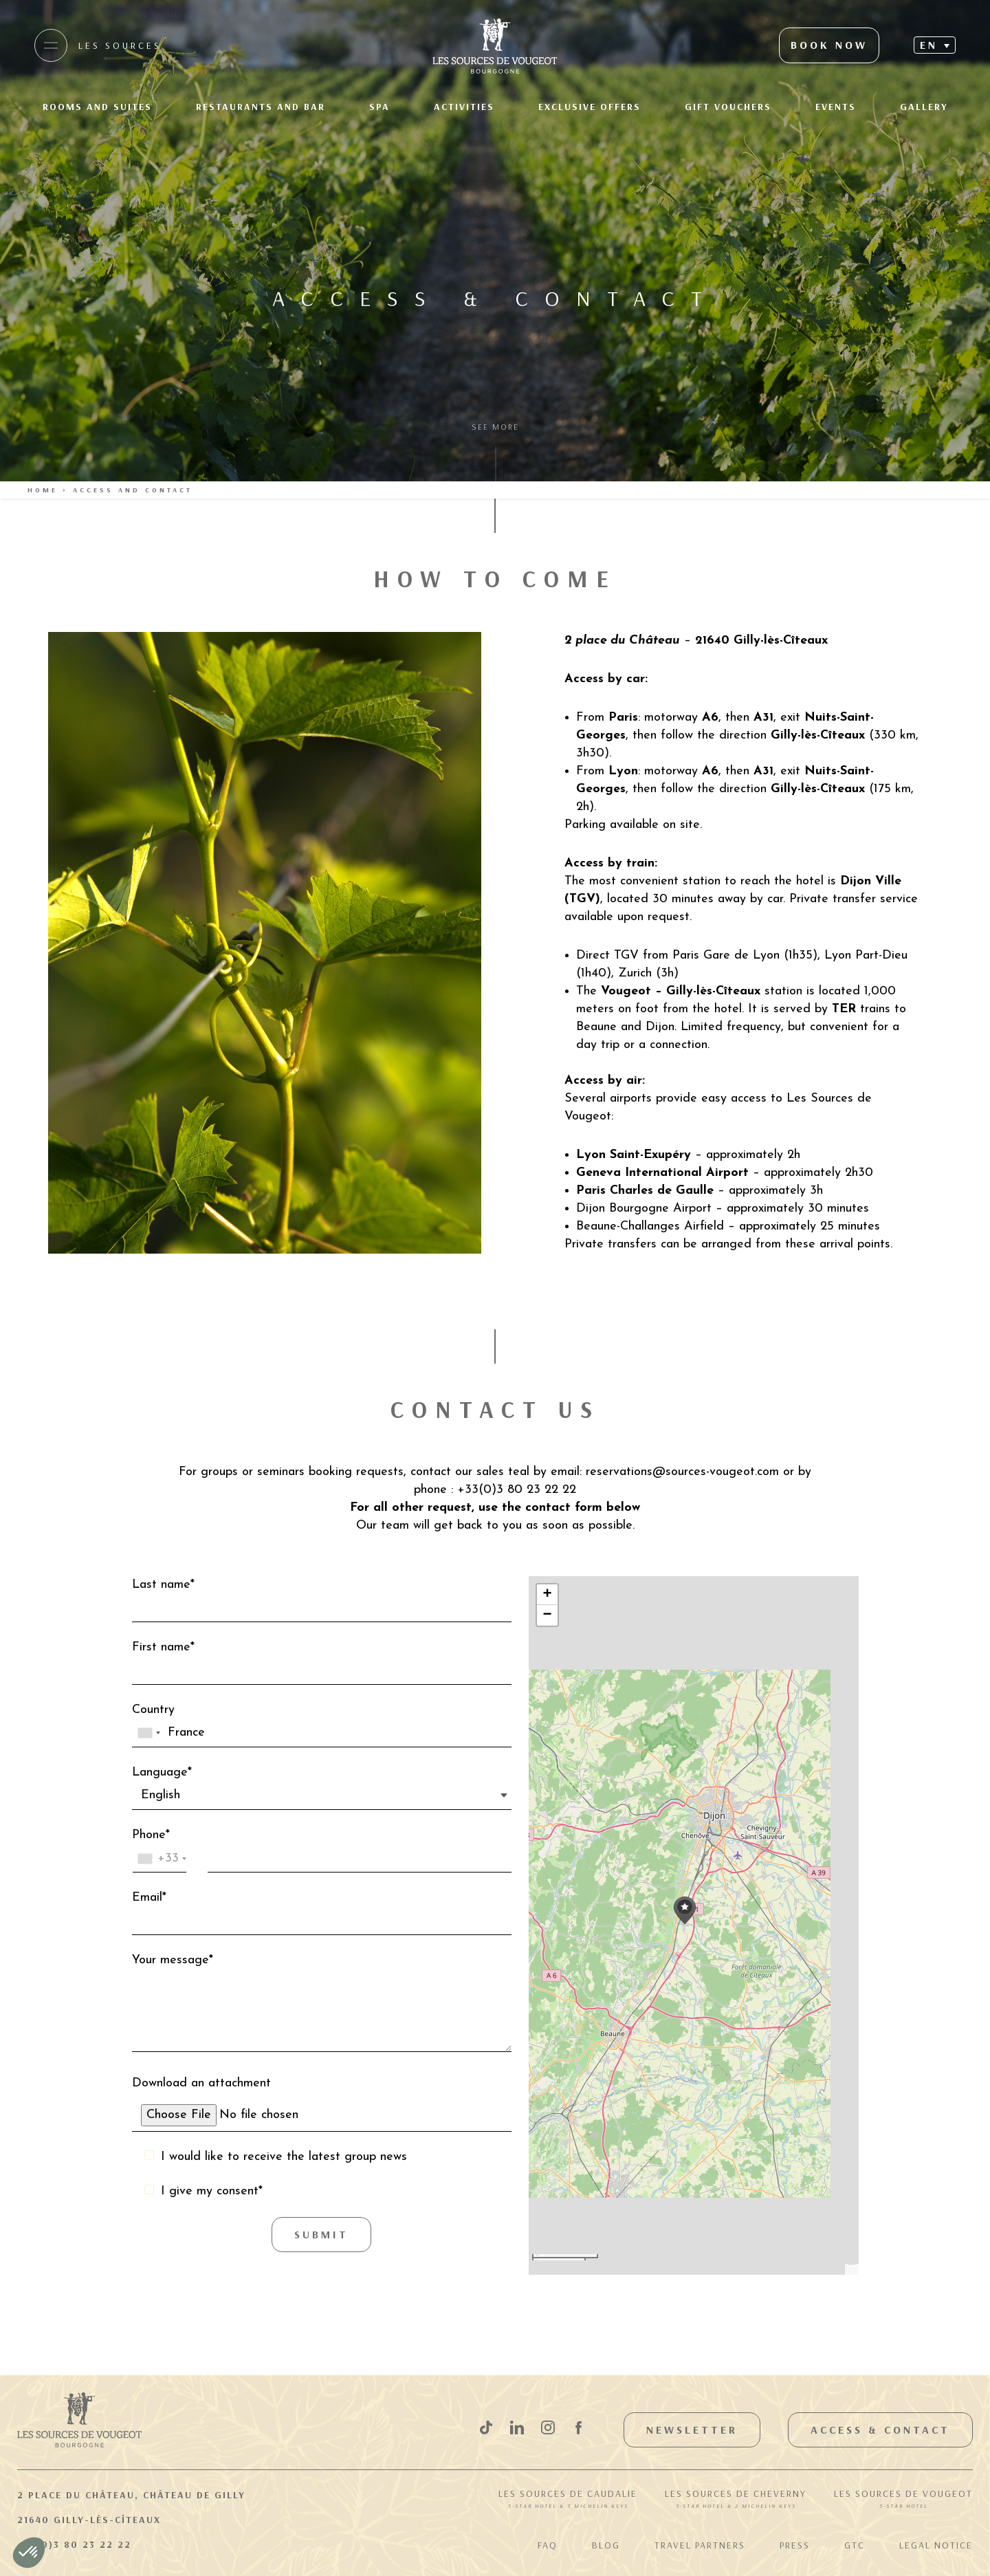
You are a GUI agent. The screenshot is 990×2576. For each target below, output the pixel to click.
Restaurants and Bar (260, 106)
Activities (464, 106)
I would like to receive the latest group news (284, 2156)
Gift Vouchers (728, 106)
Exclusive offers (589, 106)
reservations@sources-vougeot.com (684, 1471)
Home (43, 489)
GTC (854, 2545)
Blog (606, 2545)
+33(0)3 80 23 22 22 (74, 2544)
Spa (379, 106)
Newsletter (692, 2429)
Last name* (322, 1600)
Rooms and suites (97, 106)
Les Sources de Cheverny (735, 2499)
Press (795, 2545)
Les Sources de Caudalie (567, 2499)
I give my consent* (212, 2191)
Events (835, 106)
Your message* (322, 2006)
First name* (322, 1663)
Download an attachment (322, 2104)
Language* (322, 1788)
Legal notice (936, 2545)
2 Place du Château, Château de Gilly (131, 2495)
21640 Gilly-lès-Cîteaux (89, 2519)
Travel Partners (699, 2545)
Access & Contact (880, 2429)
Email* (322, 1913)
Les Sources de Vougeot (903, 2499)
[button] (685, 1911)
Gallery (924, 106)
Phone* (322, 1851)
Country (322, 1725)
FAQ (548, 2545)
